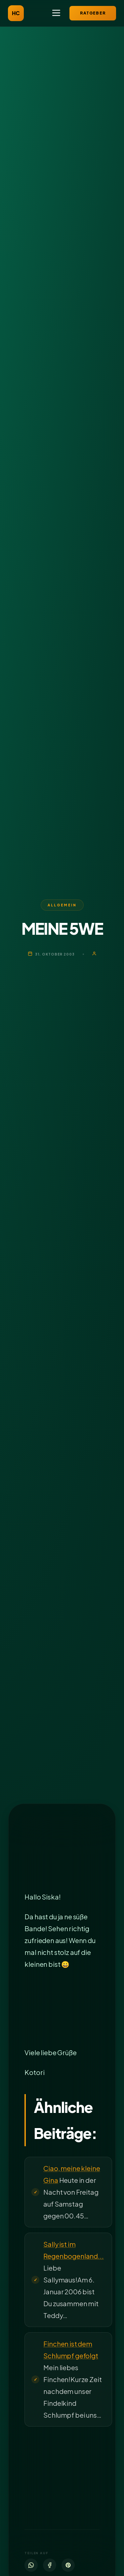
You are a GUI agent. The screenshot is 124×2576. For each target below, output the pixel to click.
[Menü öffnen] (56, 13)
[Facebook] (49, 2565)
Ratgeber (92, 13)
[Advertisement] (61, 1855)
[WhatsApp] (31, 2565)
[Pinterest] (68, 2565)
